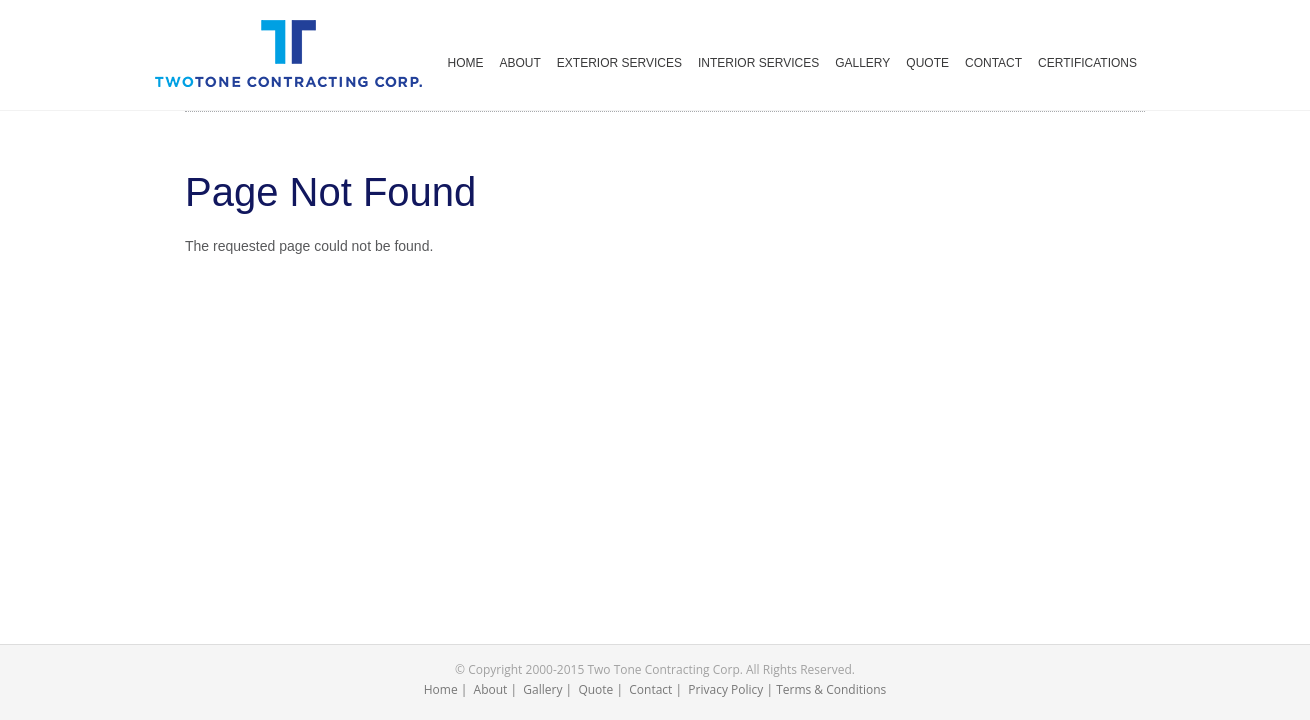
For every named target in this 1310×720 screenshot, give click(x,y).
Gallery (542, 689)
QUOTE (927, 63)
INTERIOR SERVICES (758, 63)
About (491, 689)
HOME (466, 63)
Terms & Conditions (831, 689)
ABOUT (520, 63)
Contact (650, 689)
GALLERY (862, 63)
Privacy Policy (725, 689)
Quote (595, 689)
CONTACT (993, 63)
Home (441, 689)
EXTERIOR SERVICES (619, 63)
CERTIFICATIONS (1087, 63)
